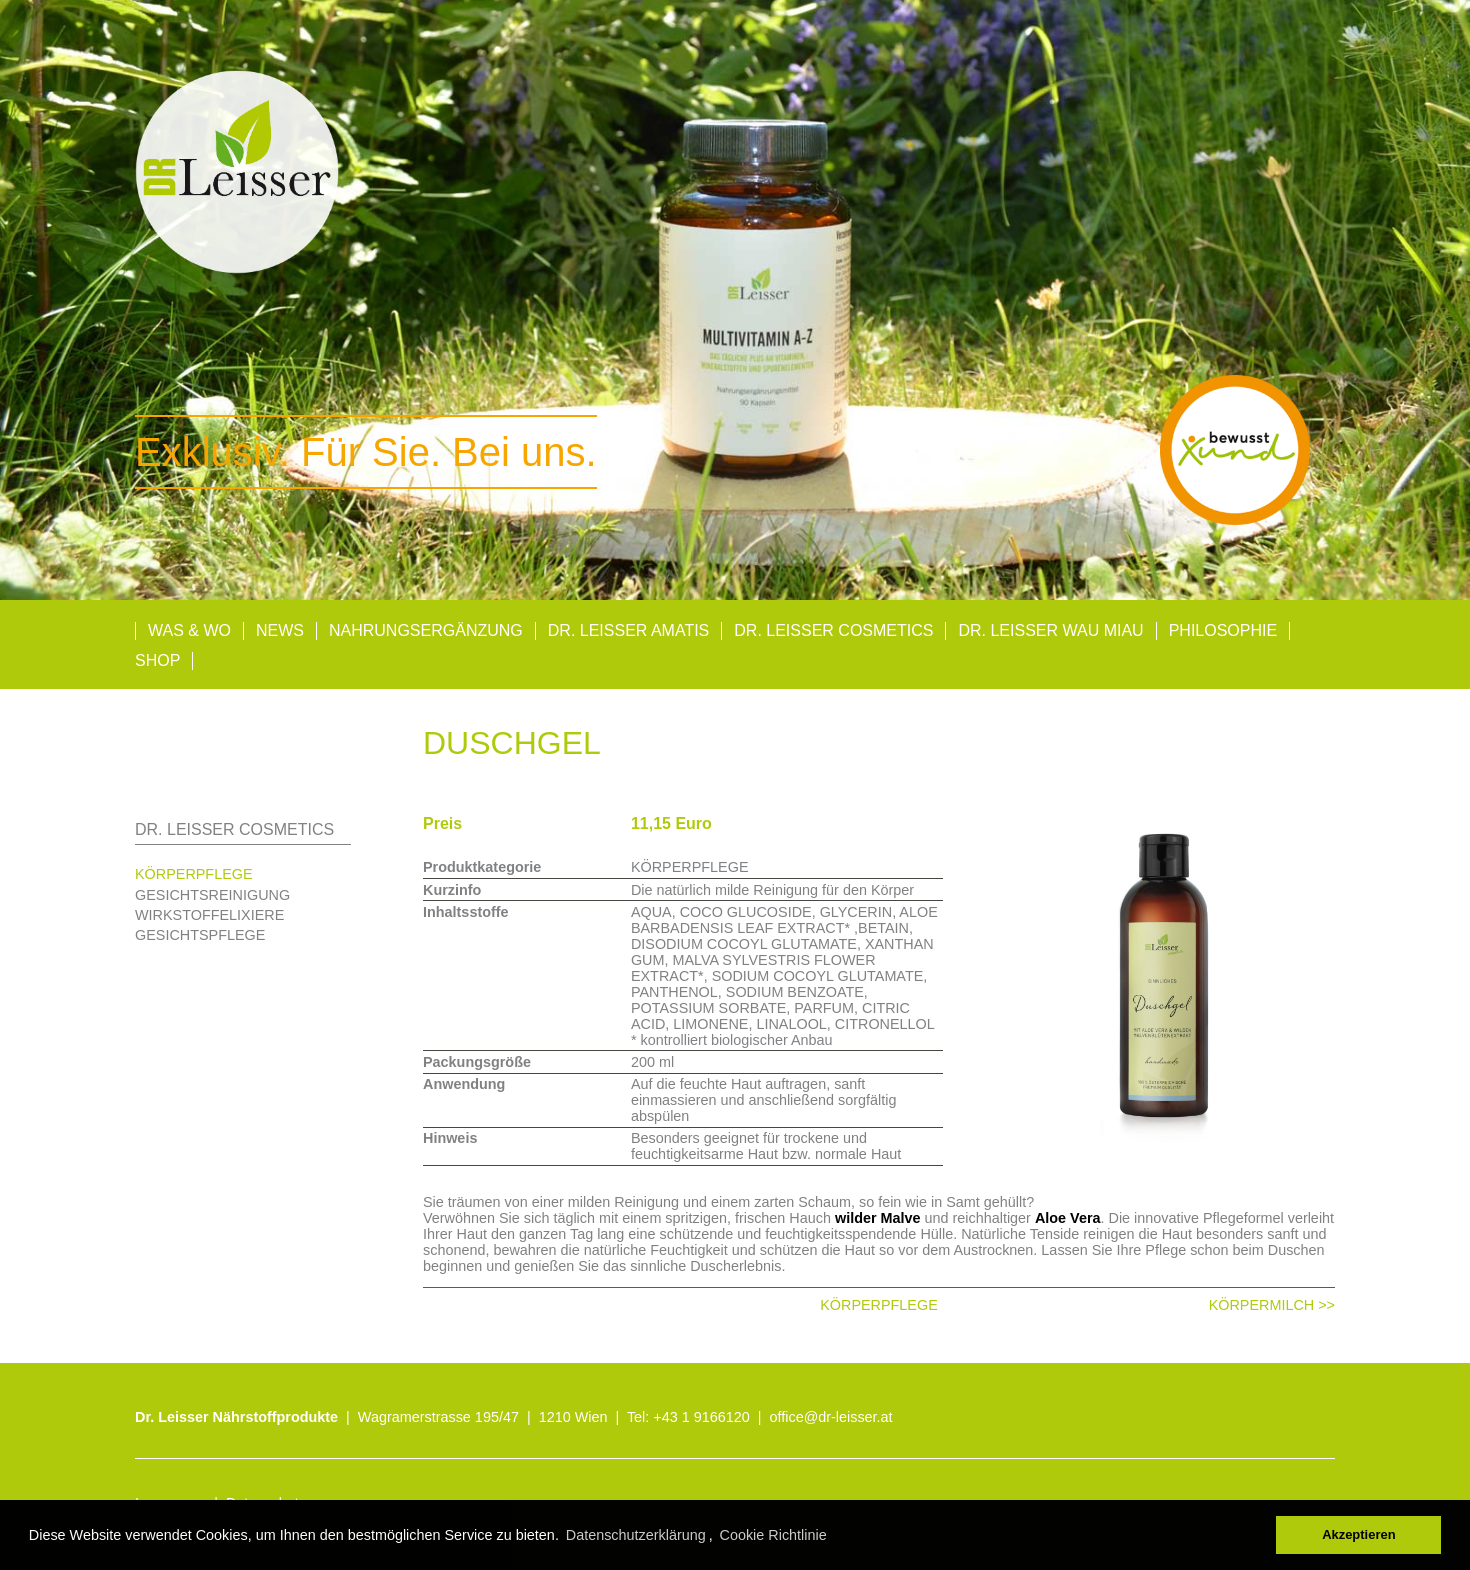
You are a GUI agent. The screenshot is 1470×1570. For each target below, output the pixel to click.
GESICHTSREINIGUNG (212, 895)
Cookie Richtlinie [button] (773, 1535)
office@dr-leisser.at (831, 1417)
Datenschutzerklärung (636, 1535)
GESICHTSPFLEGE (200, 935)
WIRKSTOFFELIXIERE (209, 915)
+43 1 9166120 (701, 1417)
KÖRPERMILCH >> (1272, 1305)
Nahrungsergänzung (426, 630)
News (280, 630)
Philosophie (1223, 630)
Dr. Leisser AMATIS (629, 630)
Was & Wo (189, 630)
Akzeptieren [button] (1358, 1534)
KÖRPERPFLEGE (194, 874)
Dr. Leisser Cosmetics (833, 630)
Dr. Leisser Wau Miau (1050, 630)
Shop (157, 660)
